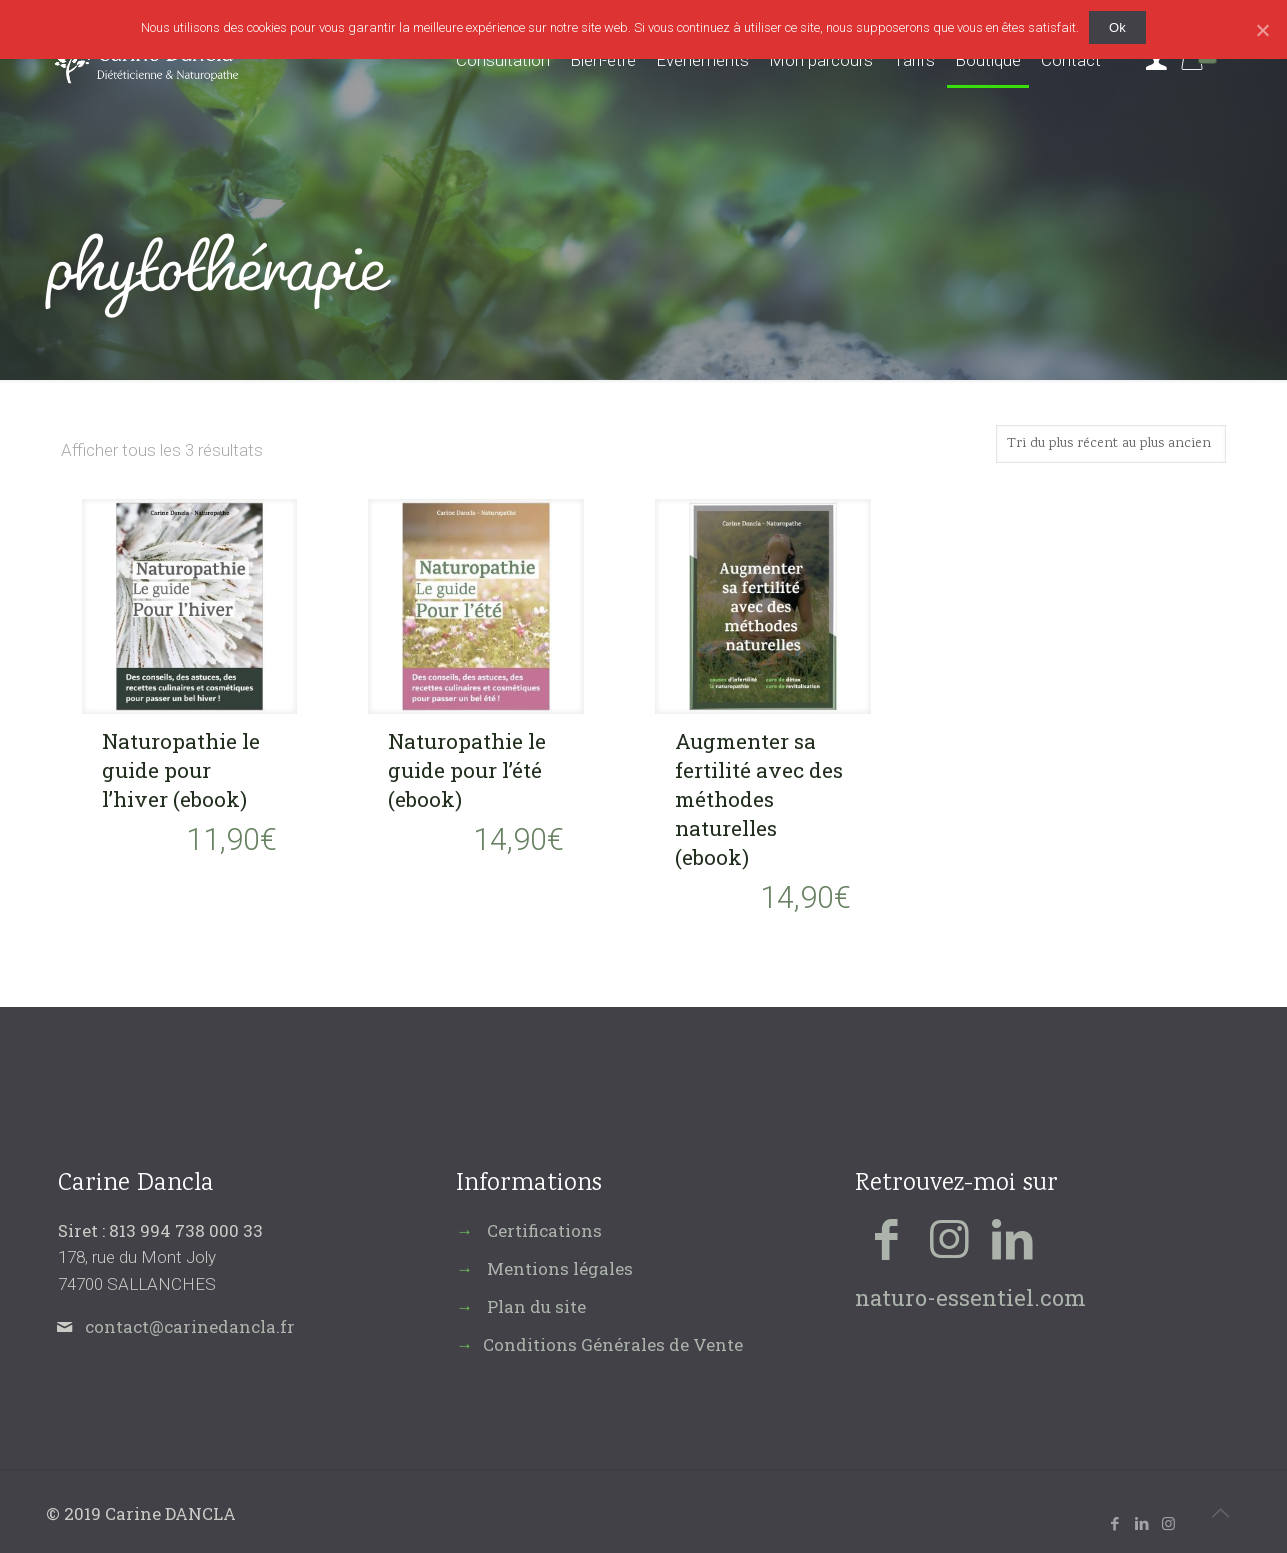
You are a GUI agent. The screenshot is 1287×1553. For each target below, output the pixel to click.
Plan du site (536, 1306)
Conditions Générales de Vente (613, 1344)
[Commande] (1111, 444)
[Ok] (1262, 30)
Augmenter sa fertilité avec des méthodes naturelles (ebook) (759, 799)
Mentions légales (560, 1268)
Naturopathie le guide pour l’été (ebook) (467, 770)
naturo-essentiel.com (970, 1297)
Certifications (544, 1230)
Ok (1117, 27)
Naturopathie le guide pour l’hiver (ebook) (181, 770)
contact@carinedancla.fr (190, 1326)
